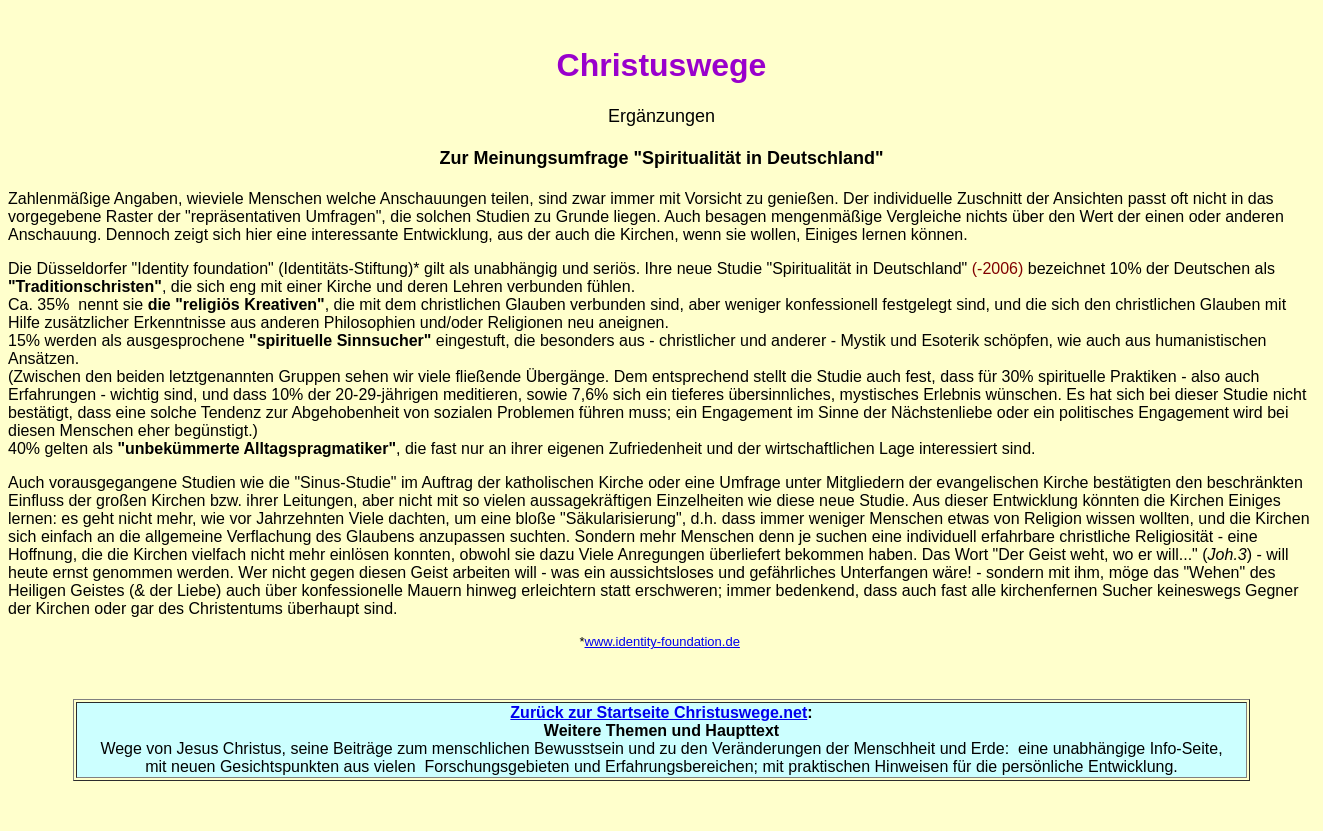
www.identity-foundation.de (662, 641)
